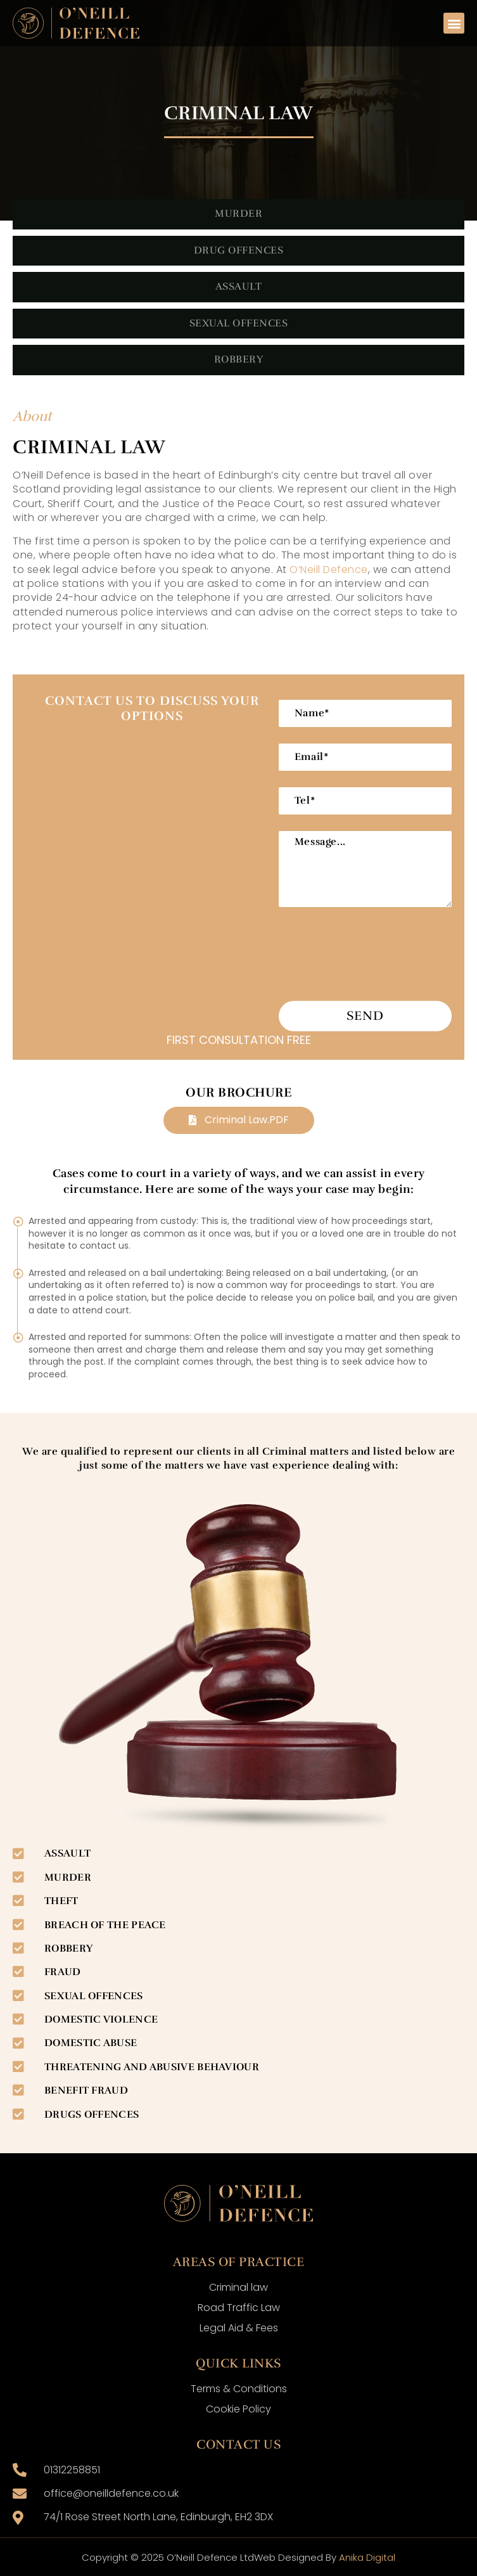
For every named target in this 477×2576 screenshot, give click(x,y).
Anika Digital (367, 2557)
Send (365, 1016)
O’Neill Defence (328, 569)
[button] (453, 23)
